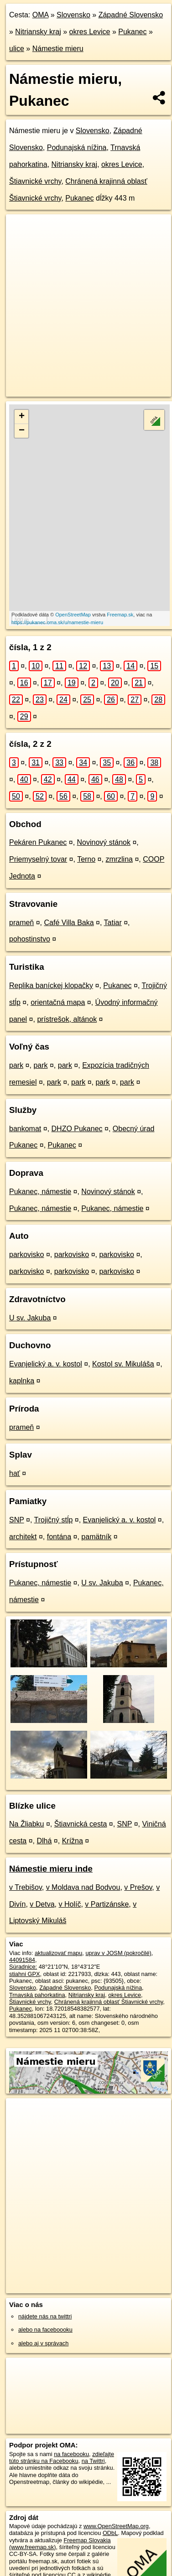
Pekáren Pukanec (38, 842)
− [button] (22, 431)
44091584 (22, 1959)
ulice (16, 48)
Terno (86, 859)
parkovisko (26, 1254)
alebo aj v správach (43, 2343)
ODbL (110, 2532)
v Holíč (69, 1904)
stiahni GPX (24, 1974)
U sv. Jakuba (30, 1318)
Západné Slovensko (131, 15)
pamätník (96, 1537)
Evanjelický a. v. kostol (45, 1364)
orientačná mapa (58, 1002)
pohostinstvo (29, 939)
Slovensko (73, 15)
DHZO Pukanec (77, 1129)
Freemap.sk (120, 614)
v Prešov (138, 1887)
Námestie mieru (57, 48)
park (16, 1065)
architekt (22, 1537)
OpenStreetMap (73, 614)
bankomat (25, 1129)
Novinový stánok (103, 842)
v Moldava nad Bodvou (83, 1887)
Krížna (72, 1841)
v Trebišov (25, 1887)
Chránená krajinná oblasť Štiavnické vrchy (108, 2001)
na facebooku (71, 2454)
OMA (40, 15)
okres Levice (89, 32)
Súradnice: (23, 1966)
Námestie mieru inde (51, 1868)
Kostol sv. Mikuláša (123, 1364)
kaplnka (21, 1381)
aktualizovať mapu (58, 1953)
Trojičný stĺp (53, 1520)
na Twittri (93, 2460)
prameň (21, 922)
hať (14, 1473)
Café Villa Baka (69, 922)
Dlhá (44, 1841)
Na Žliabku (26, 1824)
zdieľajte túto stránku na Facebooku (61, 2457)
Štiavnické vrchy (35, 181)
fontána (59, 1537)
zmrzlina (119, 859)
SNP (16, 1520)
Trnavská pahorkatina (37, 1994)
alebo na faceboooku (45, 2329)
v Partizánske (107, 1904)
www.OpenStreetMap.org (116, 2526)
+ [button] (22, 417)
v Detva (42, 1904)
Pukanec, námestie (40, 1191)
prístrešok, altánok (67, 1019)
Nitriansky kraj (38, 32)
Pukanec (132, 32)
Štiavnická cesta (80, 1824)
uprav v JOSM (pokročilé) (118, 1953)
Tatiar (113, 922)
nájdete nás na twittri (45, 2316)
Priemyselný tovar (38, 859)
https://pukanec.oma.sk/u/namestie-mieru (57, 622)
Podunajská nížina (77, 147)
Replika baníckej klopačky (51, 985)
